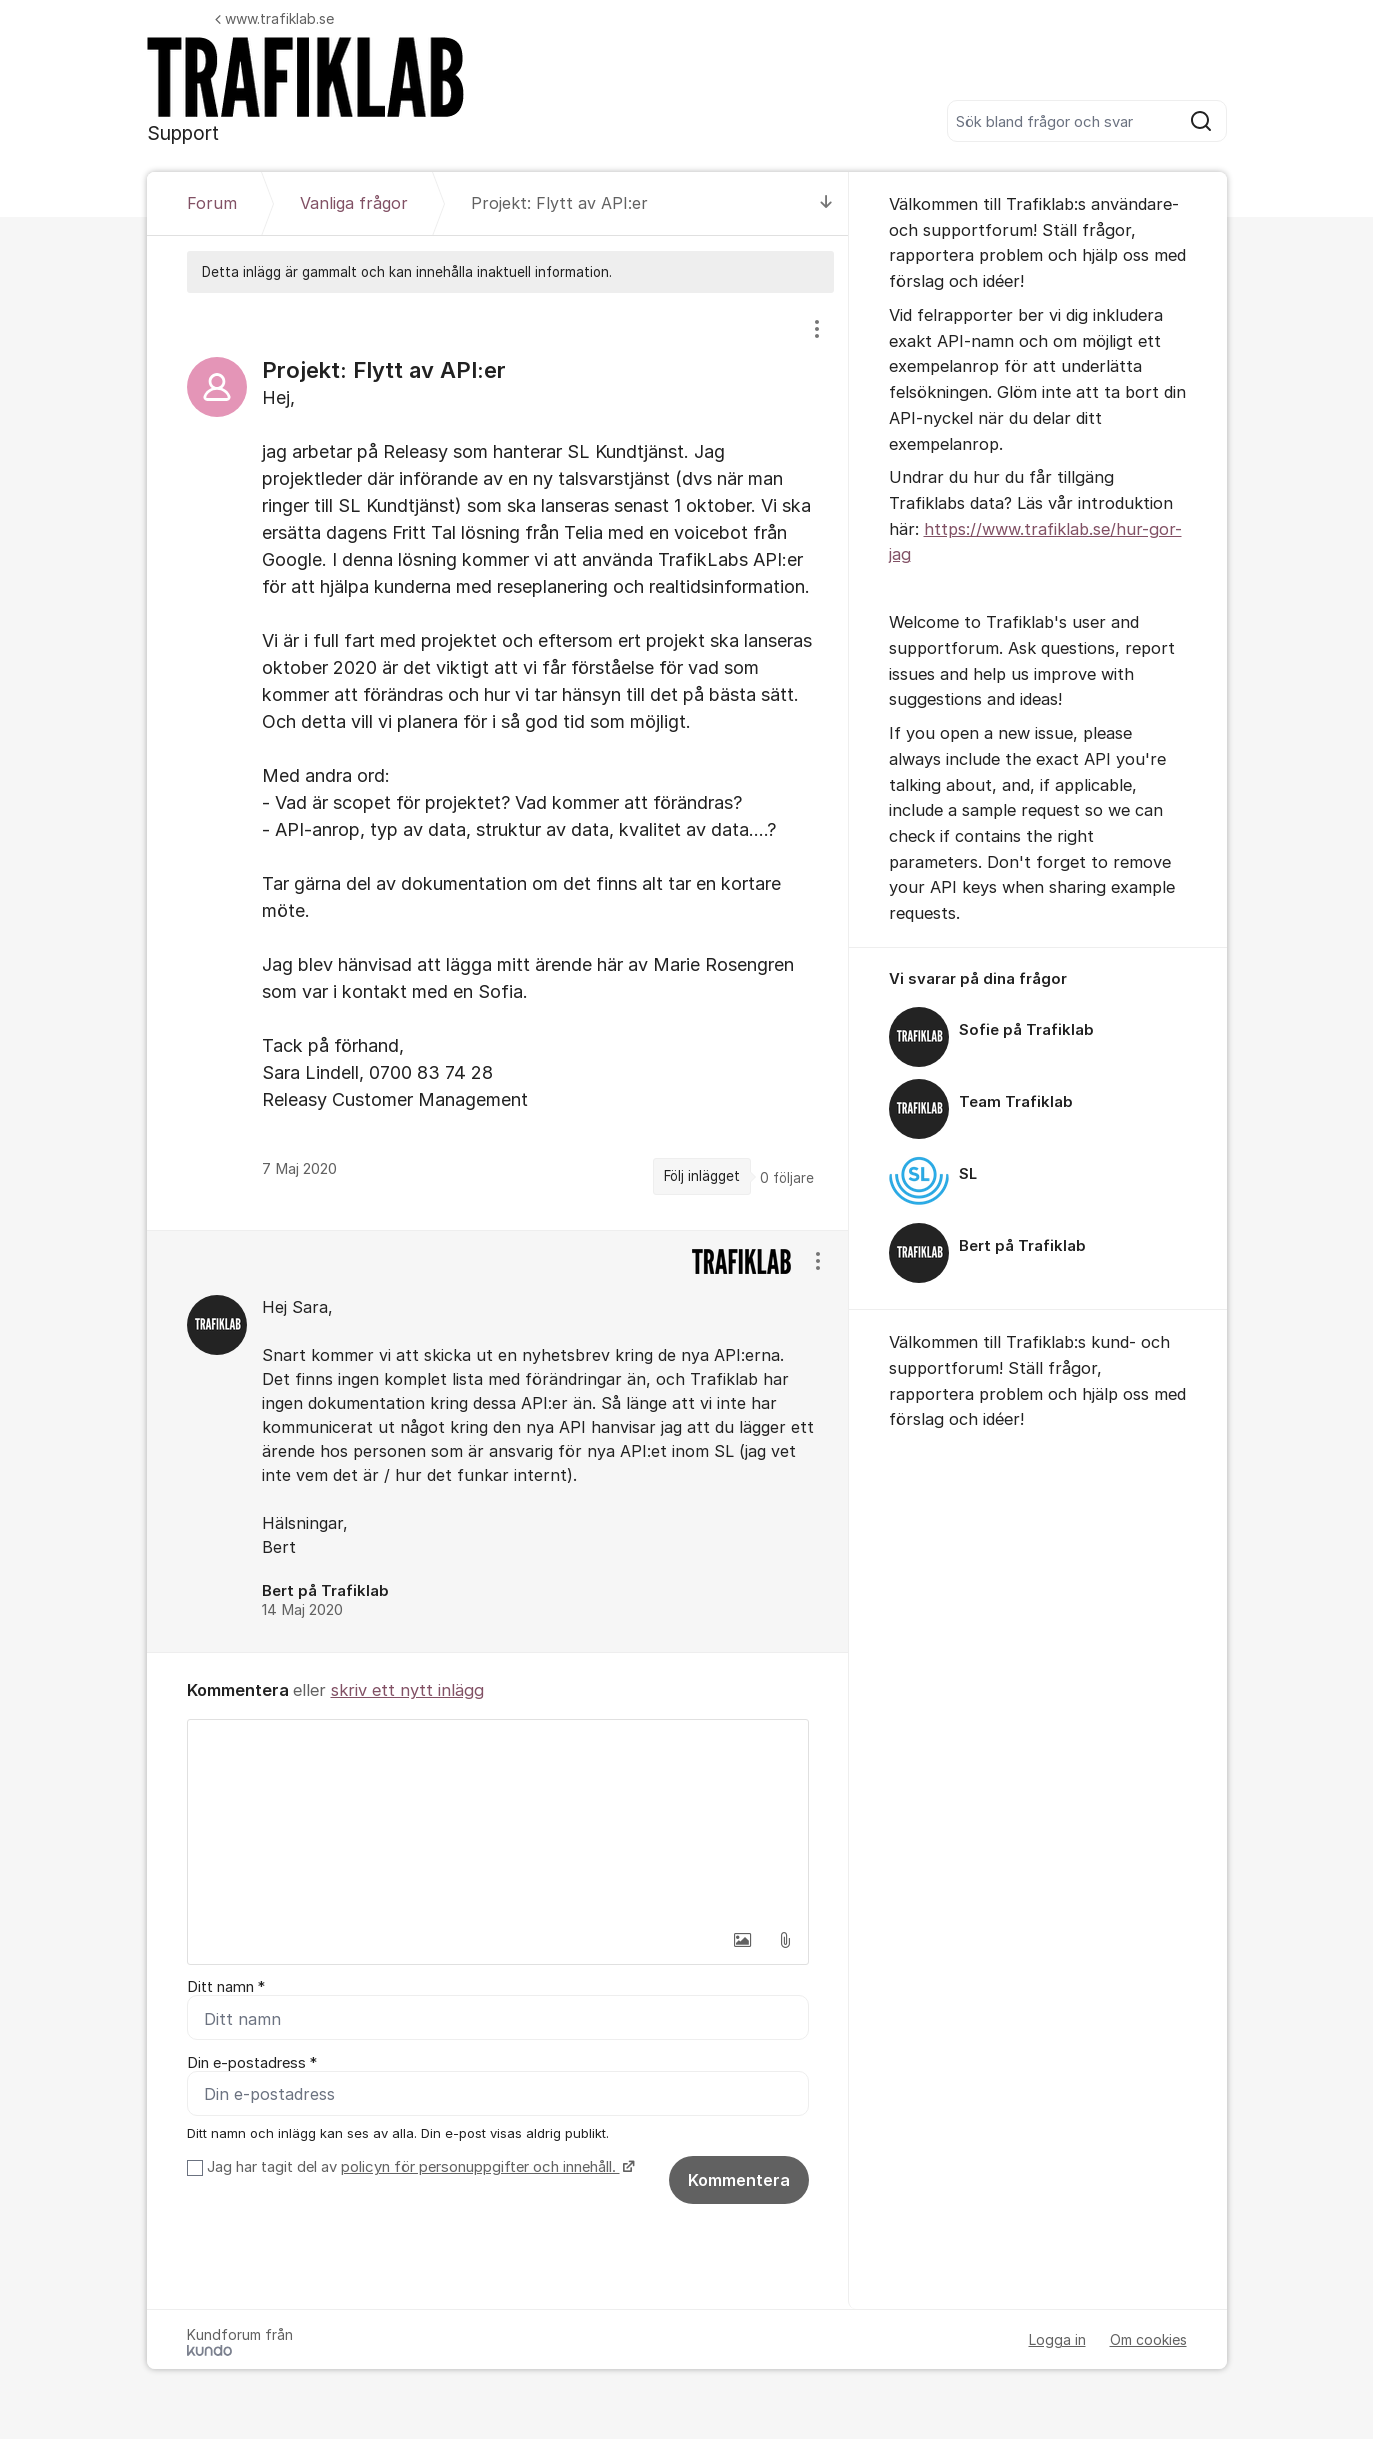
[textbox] (498, 1820)
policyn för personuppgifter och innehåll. (480, 2167)
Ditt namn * (226, 1987)
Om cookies (1148, 2339)
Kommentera (739, 2180)
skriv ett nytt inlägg (407, 1690)
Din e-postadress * (252, 2063)
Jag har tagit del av (418, 2167)
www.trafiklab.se (274, 18)
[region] (498, 761)
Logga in (1057, 2339)
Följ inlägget (702, 1176)
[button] (743, 1940)
